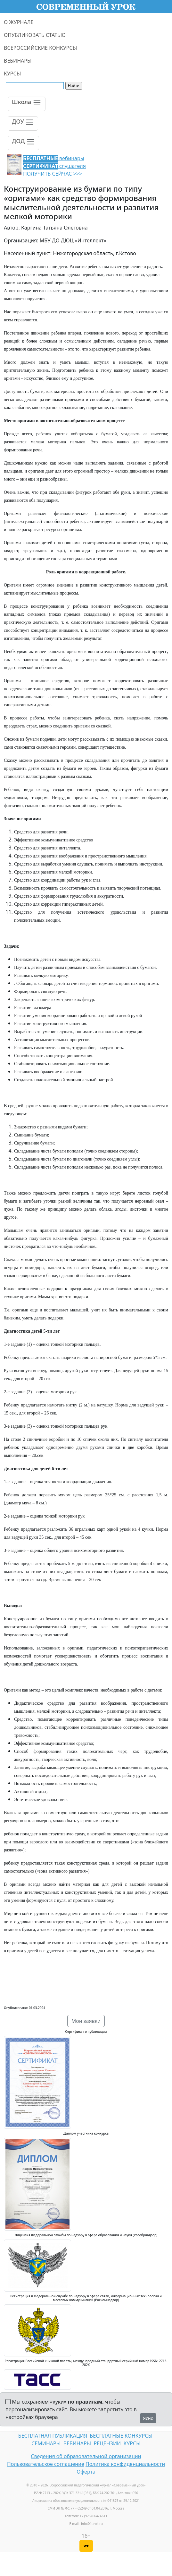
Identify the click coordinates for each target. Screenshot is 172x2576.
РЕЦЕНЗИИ (107, 2443)
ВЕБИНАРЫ (18, 60)
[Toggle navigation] (26, 104)
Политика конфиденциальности (125, 2463)
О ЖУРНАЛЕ (19, 22)
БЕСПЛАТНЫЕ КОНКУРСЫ (121, 2435)
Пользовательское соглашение (45, 2463)
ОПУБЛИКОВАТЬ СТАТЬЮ (35, 35)
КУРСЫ (12, 73)
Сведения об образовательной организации (86, 2456)
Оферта (86, 2471)
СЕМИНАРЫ (46, 2443)
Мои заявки (86, 2020)
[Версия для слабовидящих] (86, 2546)
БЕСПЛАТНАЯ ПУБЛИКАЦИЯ (52, 2435)
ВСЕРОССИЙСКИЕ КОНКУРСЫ (40, 47)
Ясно (148, 2418)
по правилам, (86, 2401)
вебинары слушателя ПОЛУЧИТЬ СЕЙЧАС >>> (54, 166)
